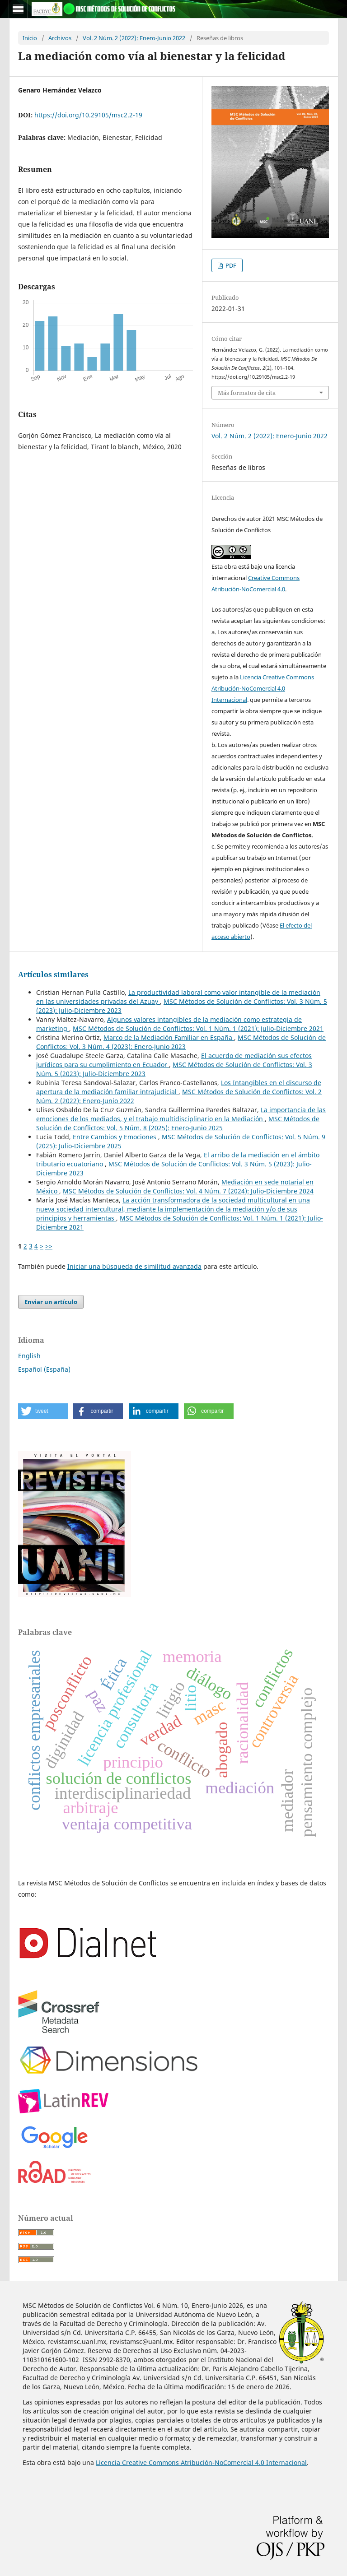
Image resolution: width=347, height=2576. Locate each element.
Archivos (59, 38)
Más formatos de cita (247, 393)
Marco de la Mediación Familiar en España (168, 1037)
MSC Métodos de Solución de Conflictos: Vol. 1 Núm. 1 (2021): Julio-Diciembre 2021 (198, 1028)
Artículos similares (53, 974)
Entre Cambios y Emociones (115, 1137)
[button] (43, 1411)
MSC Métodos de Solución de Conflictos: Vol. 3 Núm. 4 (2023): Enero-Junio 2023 (181, 1042)
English (29, 1355)
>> (48, 1246)
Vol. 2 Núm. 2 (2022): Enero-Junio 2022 (134, 38)
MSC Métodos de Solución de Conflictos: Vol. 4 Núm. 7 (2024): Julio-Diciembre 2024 (188, 1191)
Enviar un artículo (50, 1302)
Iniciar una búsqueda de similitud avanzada (134, 1266)
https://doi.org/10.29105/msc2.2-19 (88, 115)
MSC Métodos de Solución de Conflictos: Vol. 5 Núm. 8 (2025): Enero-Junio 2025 (177, 1123)
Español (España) (44, 1369)
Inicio (30, 38)
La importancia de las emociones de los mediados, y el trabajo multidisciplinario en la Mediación (181, 1114)
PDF (230, 265)
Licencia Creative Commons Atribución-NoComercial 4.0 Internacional (262, 688)
